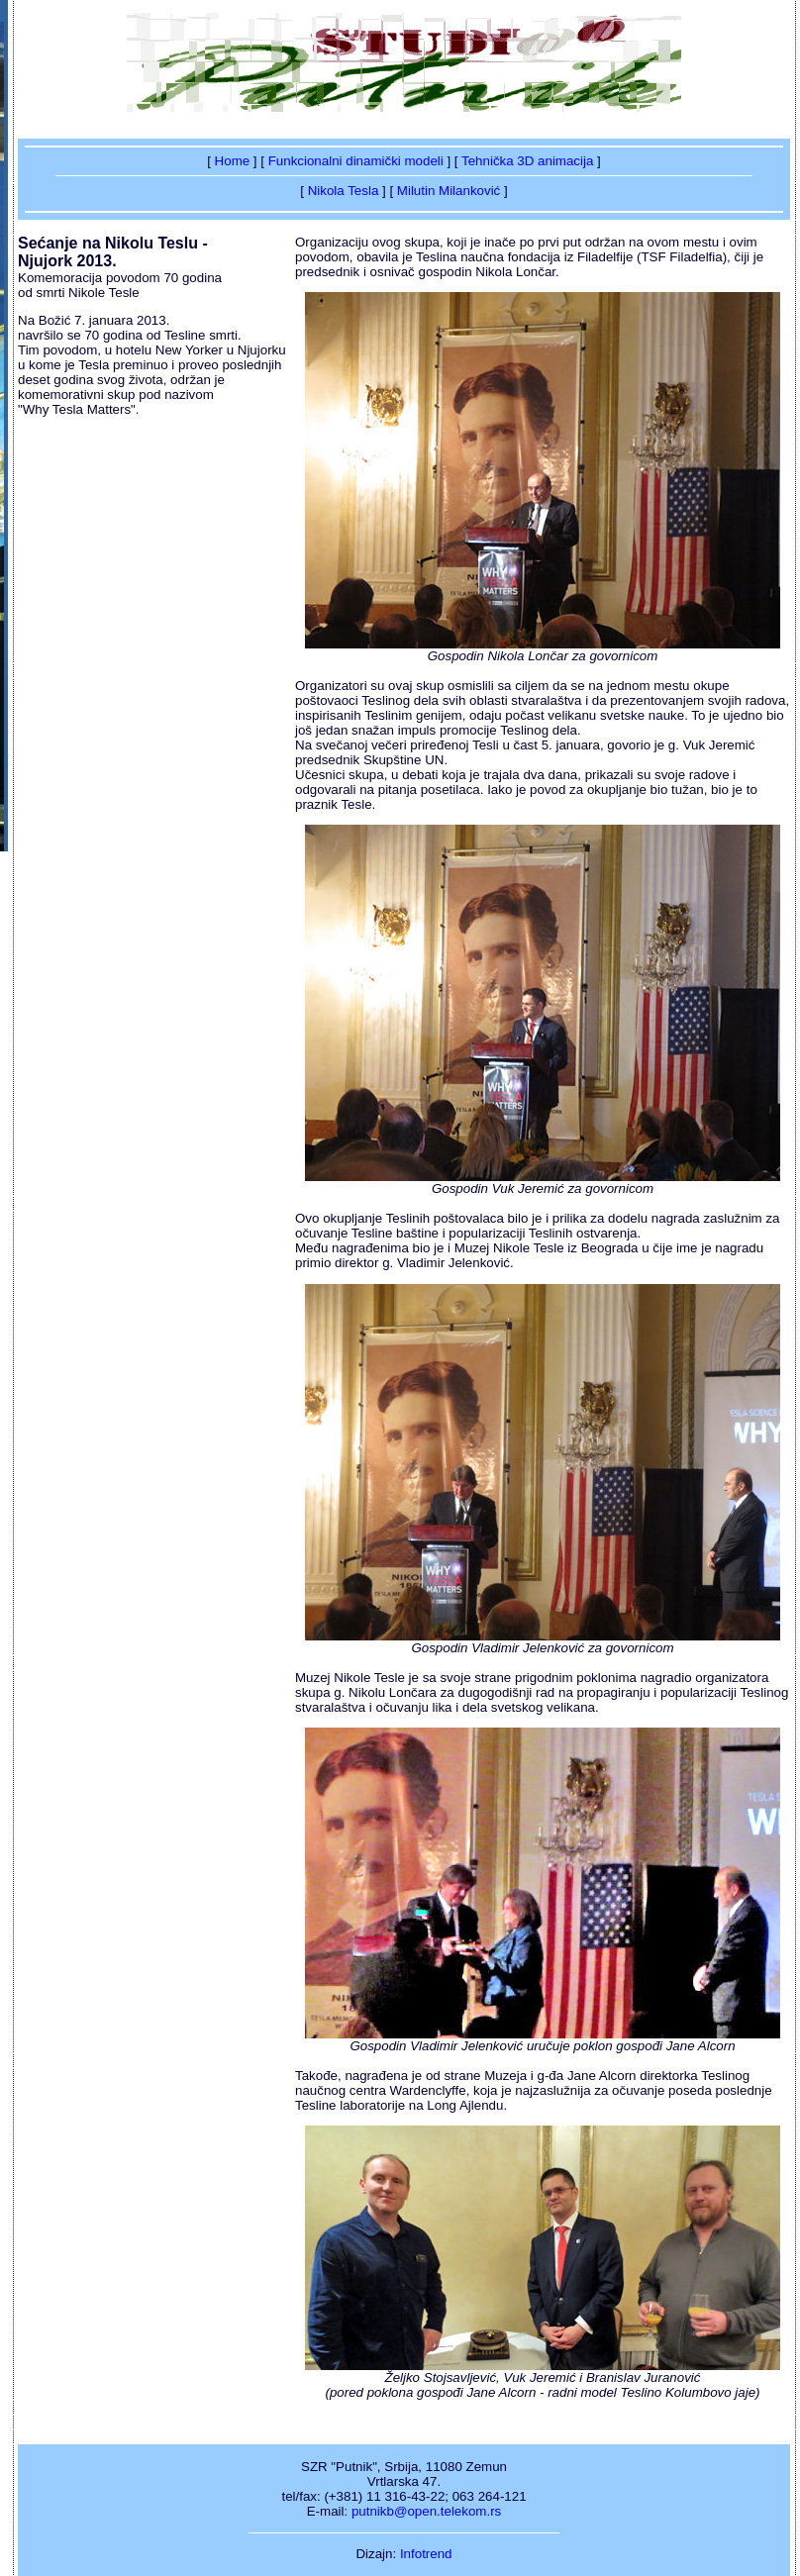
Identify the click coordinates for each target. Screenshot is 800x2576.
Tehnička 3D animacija (527, 160)
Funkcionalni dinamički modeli (356, 160)
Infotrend (426, 2553)
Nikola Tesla (343, 190)
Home (232, 160)
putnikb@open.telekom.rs (426, 2511)
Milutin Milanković (448, 190)
